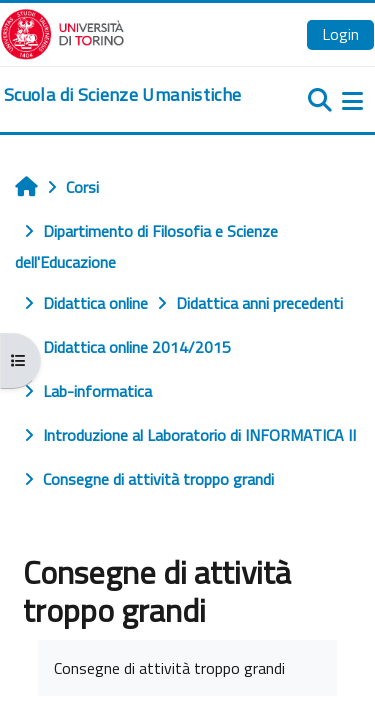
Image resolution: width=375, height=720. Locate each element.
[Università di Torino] (62, 32)
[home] (122, 95)
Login (340, 34)
